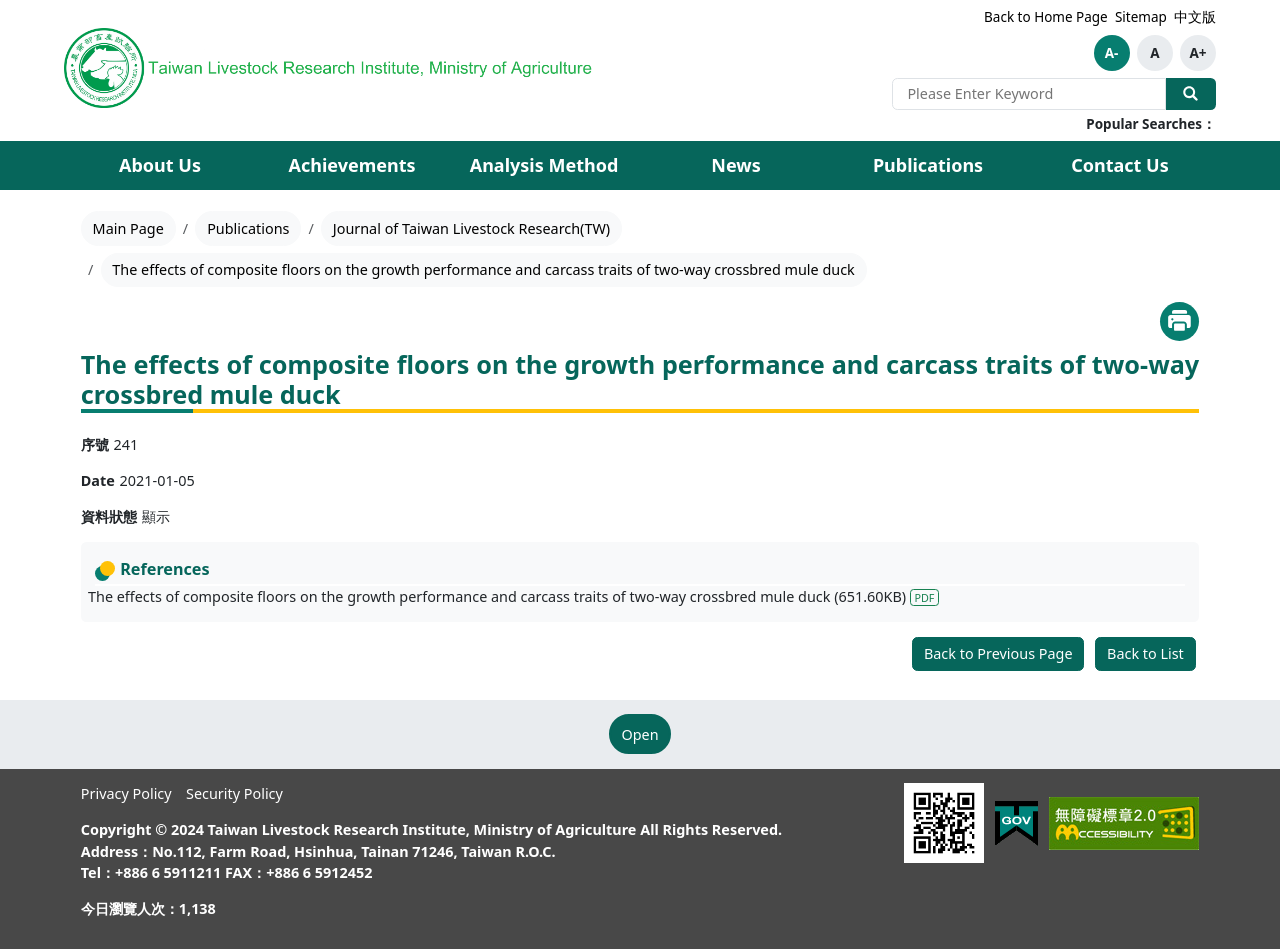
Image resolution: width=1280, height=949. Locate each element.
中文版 (1195, 17)
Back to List (1145, 653)
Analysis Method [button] (544, 165)
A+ (1197, 53)
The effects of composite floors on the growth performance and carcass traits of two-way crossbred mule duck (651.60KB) (513, 596)
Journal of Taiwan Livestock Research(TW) (471, 228)
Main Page (128, 228)
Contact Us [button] (1120, 165)
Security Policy (234, 793)
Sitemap (1141, 17)
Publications (248, 228)
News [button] (735, 165)
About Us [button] (160, 165)
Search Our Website (1191, 94)
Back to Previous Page (998, 653)
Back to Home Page (1046, 17)
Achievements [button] (351, 165)
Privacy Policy (126, 793)
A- (1112, 53)
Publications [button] (928, 165)
